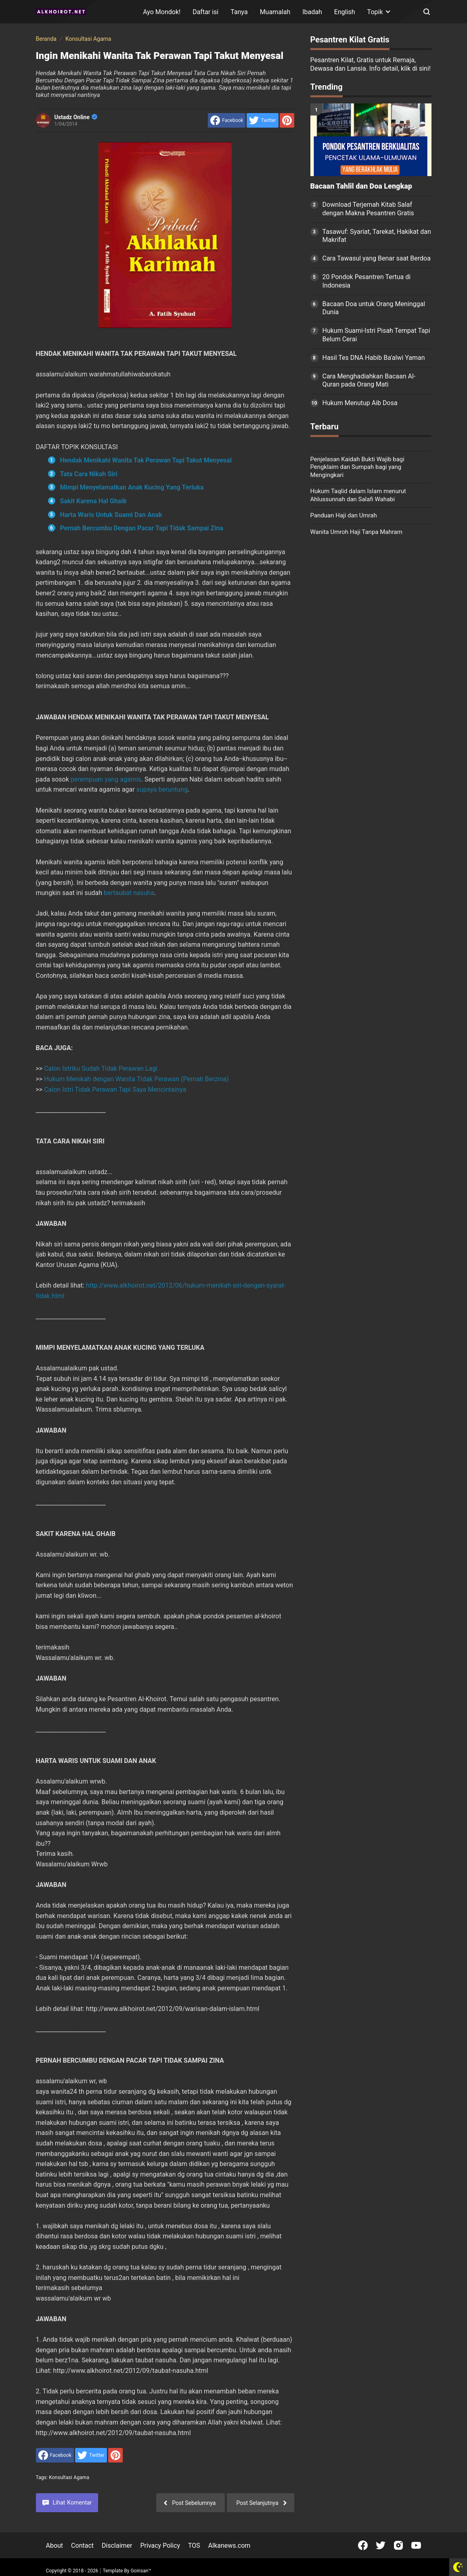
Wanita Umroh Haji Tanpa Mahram (356, 532)
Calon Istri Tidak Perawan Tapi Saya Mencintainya (115, 1089)
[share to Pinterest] (287, 120)
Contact (82, 2545)
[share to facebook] (226, 120)
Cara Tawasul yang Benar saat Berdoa (377, 258)
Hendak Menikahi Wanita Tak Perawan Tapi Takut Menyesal (146, 460)
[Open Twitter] (380, 2545)
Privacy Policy (160, 2545)
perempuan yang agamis (106, 779)
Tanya (238, 12)
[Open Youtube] (416, 2545)
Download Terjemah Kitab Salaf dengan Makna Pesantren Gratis (368, 209)
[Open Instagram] (398, 2545)
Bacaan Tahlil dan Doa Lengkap (361, 186)
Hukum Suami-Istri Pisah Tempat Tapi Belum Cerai (376, 335)
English (344, 12)
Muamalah (275, 12)
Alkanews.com (229, 2545)
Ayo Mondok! (161, 12)
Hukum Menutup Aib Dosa (360, 403)
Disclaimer (117, 2545)
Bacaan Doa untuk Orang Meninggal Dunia (374, 308)
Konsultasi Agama (69, 2477)
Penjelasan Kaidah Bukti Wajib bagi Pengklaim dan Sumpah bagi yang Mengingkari (357, 467)
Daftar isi (205, 12)
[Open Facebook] (363, 2545)
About (54, 2545)
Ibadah (312, 12)
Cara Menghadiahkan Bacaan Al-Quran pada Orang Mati (369, 380)
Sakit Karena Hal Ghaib (93, 501)
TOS (194, 2545)
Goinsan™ (140, 2571)
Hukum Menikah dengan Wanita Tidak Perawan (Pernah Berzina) (136, 1079)
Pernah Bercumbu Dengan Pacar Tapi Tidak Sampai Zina (141, 528)
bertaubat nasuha (129, 893)
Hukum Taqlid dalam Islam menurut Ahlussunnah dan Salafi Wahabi (358, 495)
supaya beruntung (162, 789)
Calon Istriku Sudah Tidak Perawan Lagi (100, 1068)
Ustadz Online (75, 117)
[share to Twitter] (262, 120)
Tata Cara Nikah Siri (88, 474)
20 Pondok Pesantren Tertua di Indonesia (367, 281)
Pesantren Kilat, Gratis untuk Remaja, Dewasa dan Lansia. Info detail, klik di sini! (370, 64)
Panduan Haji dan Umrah (343, 515)
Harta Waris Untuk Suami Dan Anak (111, 515)
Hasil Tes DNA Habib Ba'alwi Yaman (374, 357)
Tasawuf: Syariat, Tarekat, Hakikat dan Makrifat (377, 236)
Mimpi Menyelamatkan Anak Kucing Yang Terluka (132, 487)
